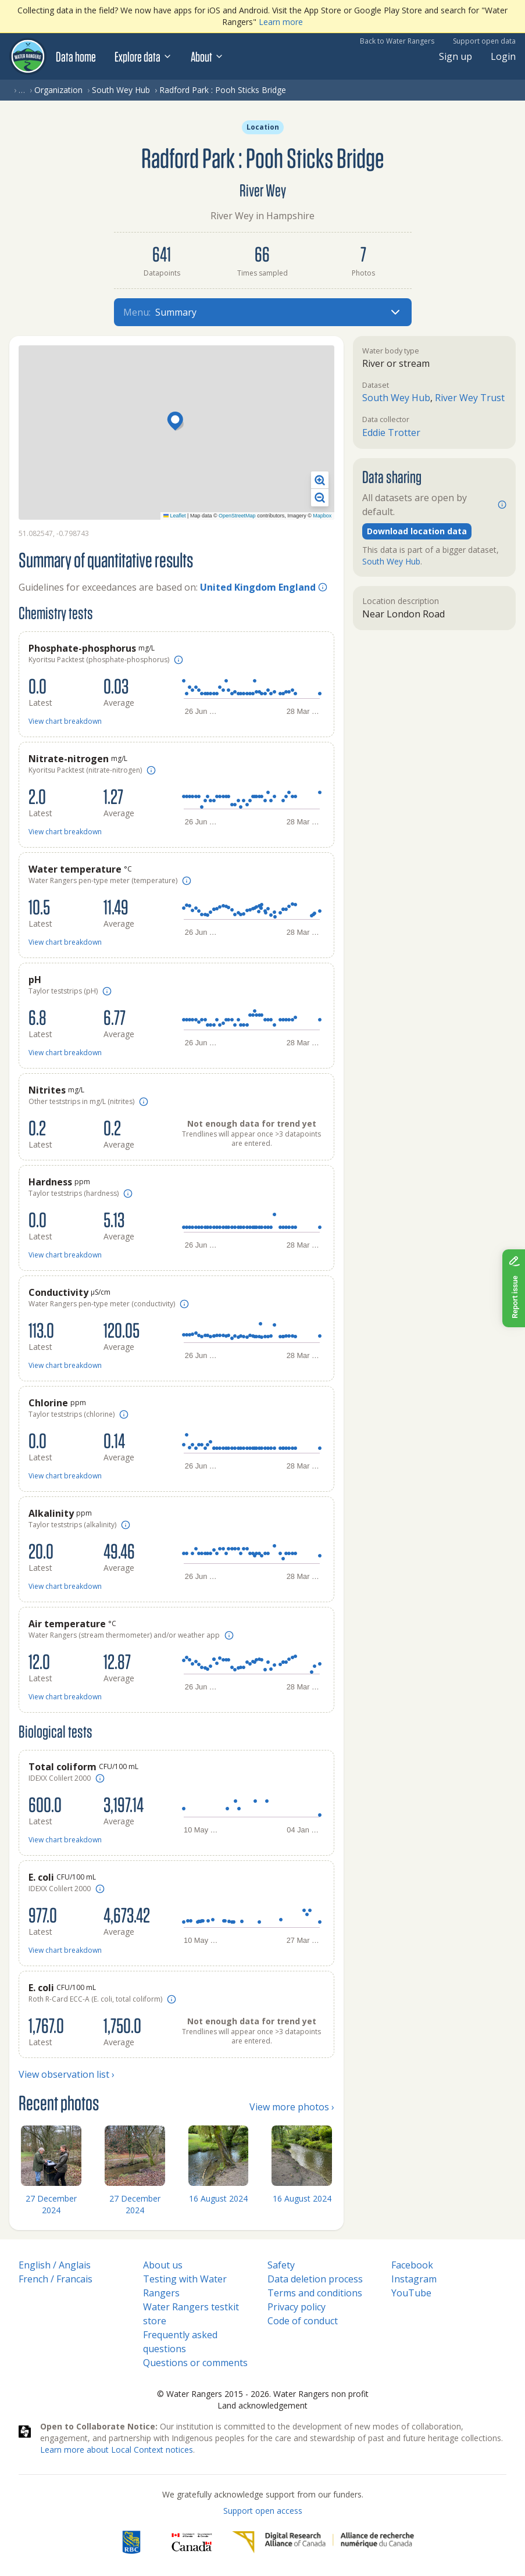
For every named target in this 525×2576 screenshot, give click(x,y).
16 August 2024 (218, 2198)
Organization (58, 89)
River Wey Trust (470, 397)
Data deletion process (315, 2279)
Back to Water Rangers (397, 41)
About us (163, 2265)
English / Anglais (55, 2265)
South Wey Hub (121, 89)
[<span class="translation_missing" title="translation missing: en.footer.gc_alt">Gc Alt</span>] (192, 2542)
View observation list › (67, 2074)
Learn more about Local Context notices (116, 2449)
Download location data (417, 531)
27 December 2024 (51, 2204)
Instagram (414, 2279)
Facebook (412, 2265)
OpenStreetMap (237, 516)
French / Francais (55, 2279)
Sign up (455, 56)
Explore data (143, 56)
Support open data (484, 41)
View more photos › (291, 2106)
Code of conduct (302, 2320)
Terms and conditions (314, 2292)
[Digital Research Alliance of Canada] (323, 2542)
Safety (281, 2265)
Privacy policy (296, 2306)
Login (503, 56)
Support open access (262, 2510)
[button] (176, 422)
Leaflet (174, 516)
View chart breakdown (65, 721)
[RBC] (131, 2542)
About (207, 56)
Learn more (281, 21)
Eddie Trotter (391, 432)
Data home (76, 56)
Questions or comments (195, 2362)
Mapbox (322, 516)
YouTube (411, 2292)
